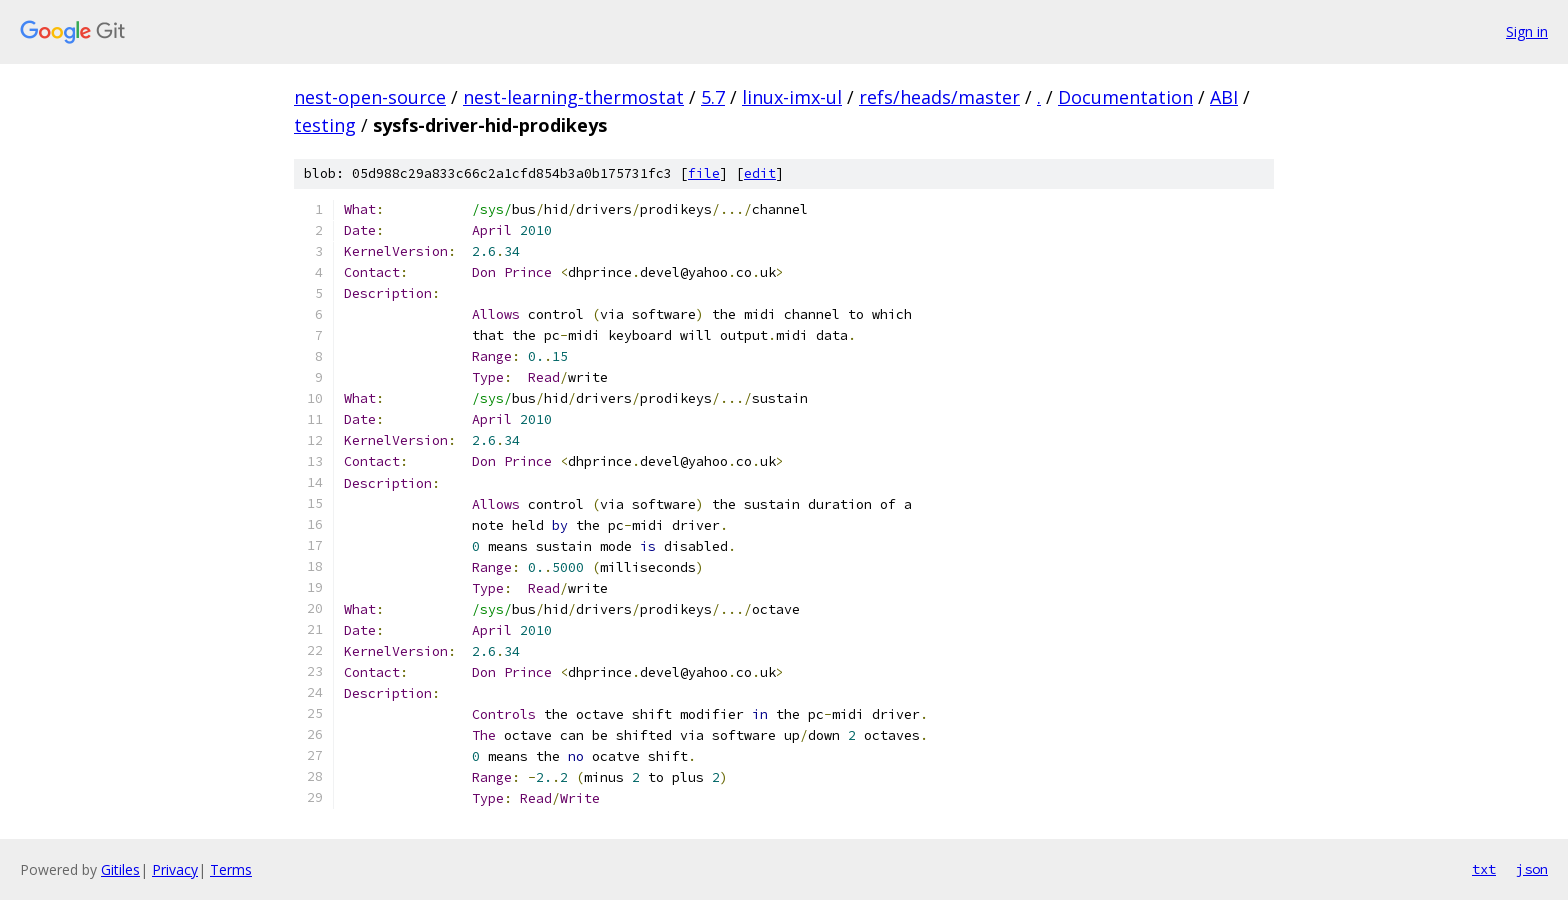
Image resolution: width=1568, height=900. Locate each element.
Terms (231, 869)
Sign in (1527, 31)
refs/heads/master (939, 97)
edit (760, 173)
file (704, 173)
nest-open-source (370, 97)
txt (1484, 869)
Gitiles (120, 869)
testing (325, 125)
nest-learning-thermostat (573, 97)
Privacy (175, 869)
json (1532, 869)
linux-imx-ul (792, 97)
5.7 (713, 97)
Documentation (1125, 97)
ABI (1224, 97)
